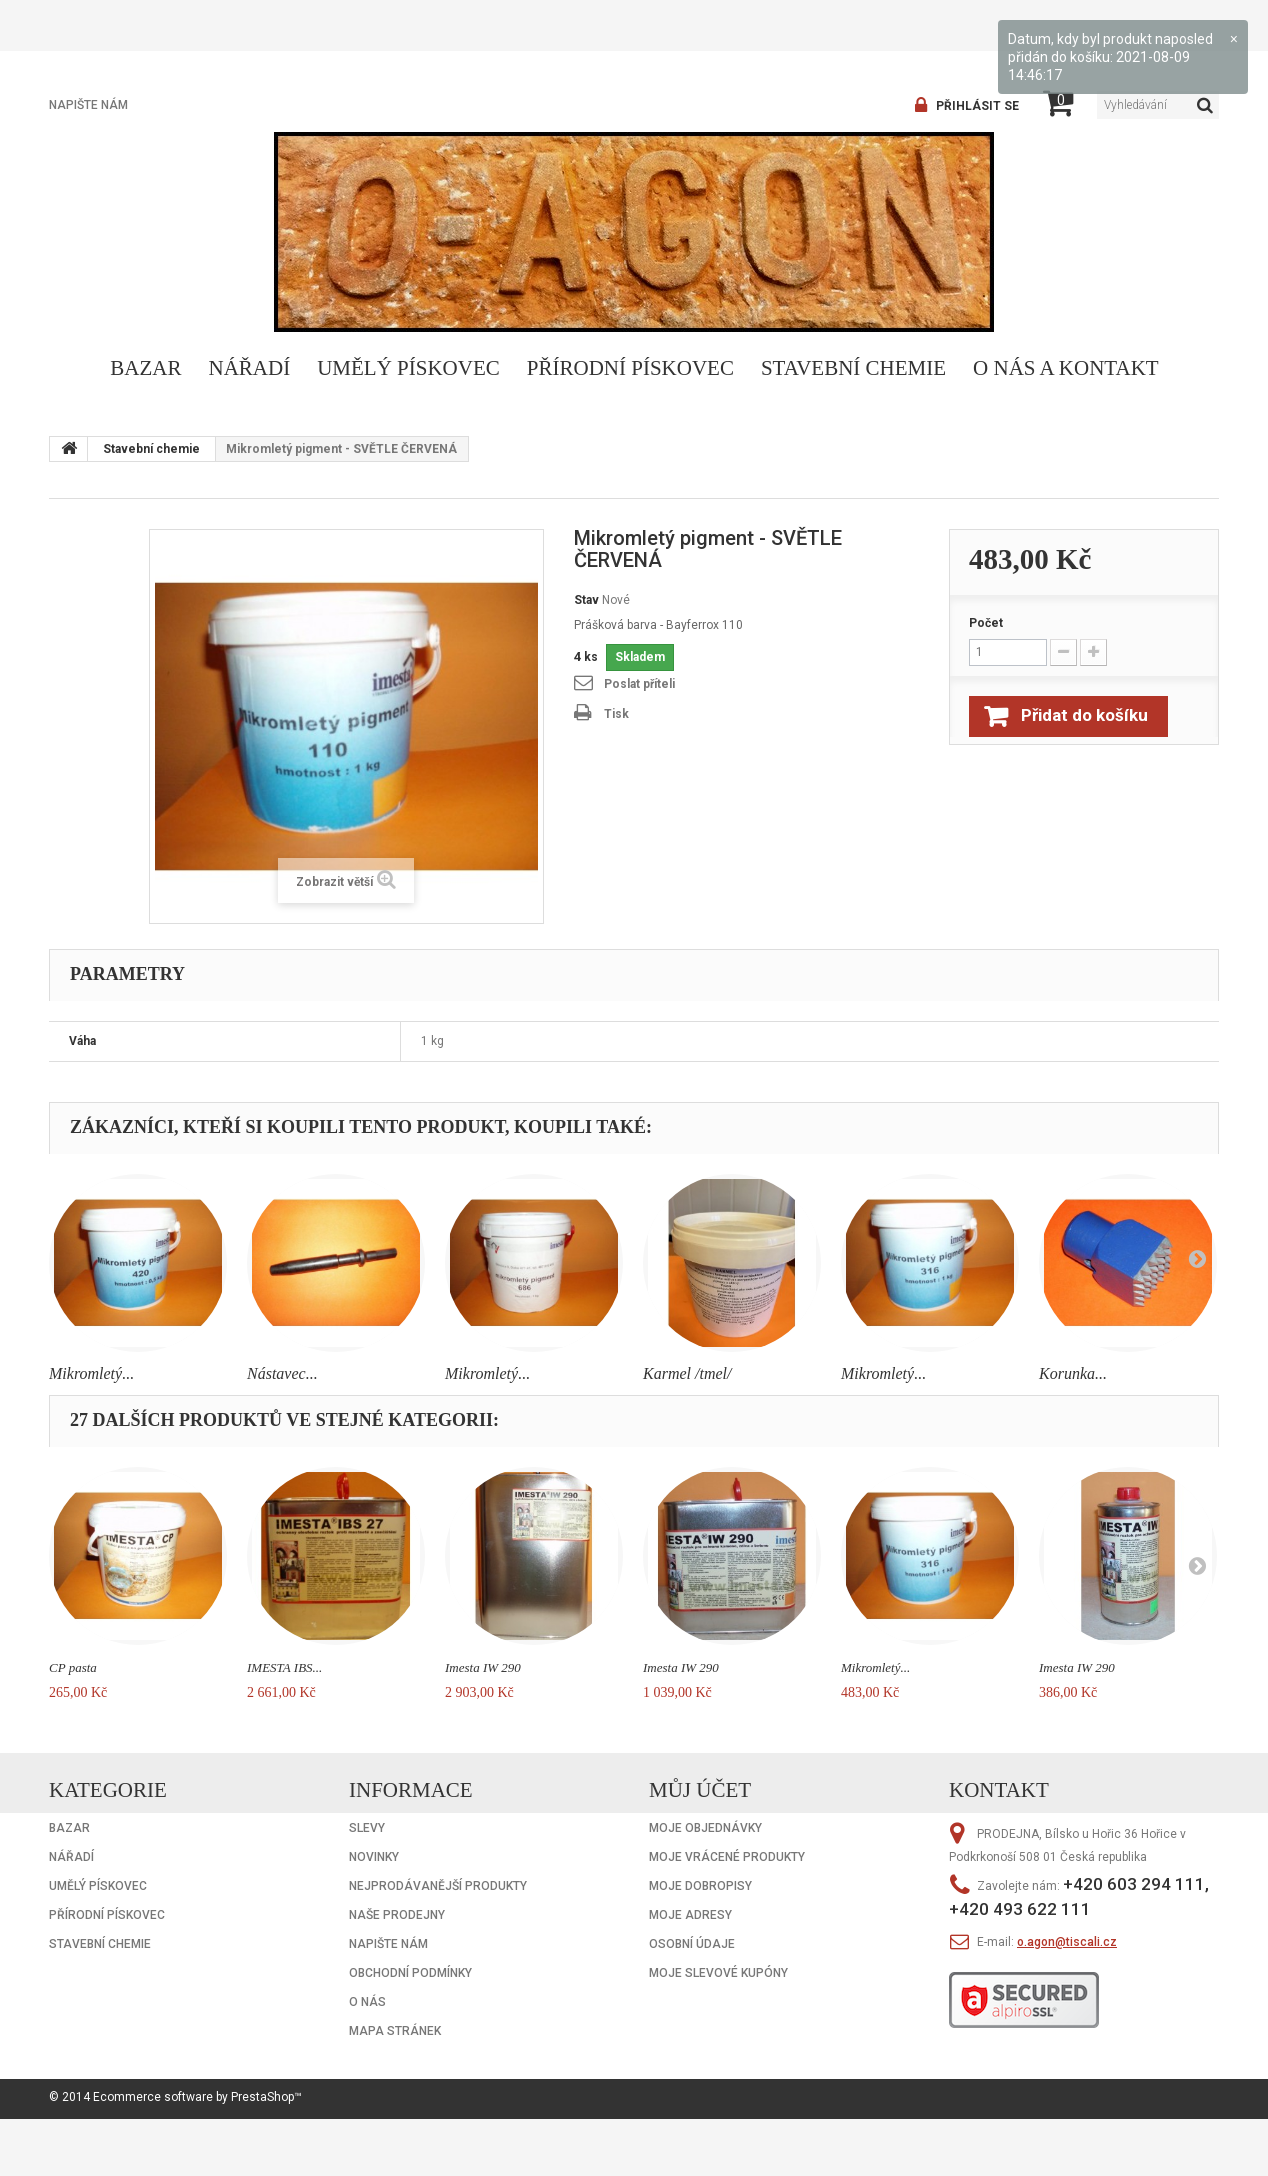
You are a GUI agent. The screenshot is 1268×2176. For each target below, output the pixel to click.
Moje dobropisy (700, 1886)
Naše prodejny (397, 1915)
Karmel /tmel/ (687, 1373)
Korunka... (1073, 1373)
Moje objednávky (705, 1828)
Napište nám (88, 105)
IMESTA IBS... (284, 1667)
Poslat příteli (639, 684)
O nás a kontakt (1066, 368)
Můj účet (700, 1790)
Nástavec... (282, 1373)
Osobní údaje (692, 1944)
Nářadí (250, 368)
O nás (367, 2002)
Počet (986, 623)
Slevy (367, 1828)
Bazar (145, 368)
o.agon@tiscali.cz (1067, 1942)
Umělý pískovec (408, 368)
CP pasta (73, 1667)
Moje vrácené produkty (727, 1857)
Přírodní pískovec (630, 368)
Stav (586, 600)
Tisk (616, 714)
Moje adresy (690, 1915)
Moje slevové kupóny (718, 1973)
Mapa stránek (395, 2031)
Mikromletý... (91, 1373)
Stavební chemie (853, 368)
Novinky (374, 1857)
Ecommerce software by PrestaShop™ (197, 2097)
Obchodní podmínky (410, 1973)
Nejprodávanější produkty (438, 1886)
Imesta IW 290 (483, 1667)
